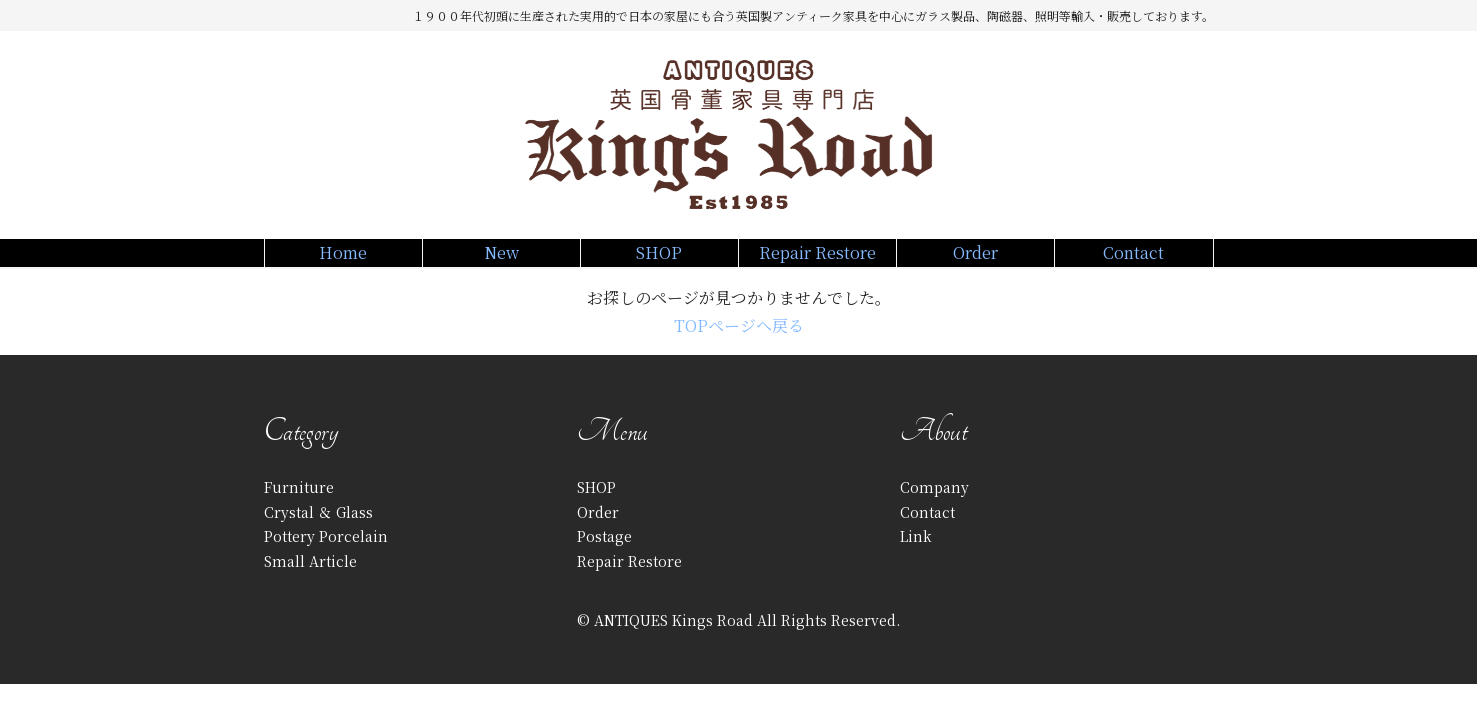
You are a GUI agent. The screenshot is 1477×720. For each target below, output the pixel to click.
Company (934, 509)
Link (916, 558)
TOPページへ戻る (739, 347)
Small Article (310, 582)
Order (976, 263)
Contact (1133, 263)
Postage (604, 558)
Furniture (299, 509)
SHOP (659, 263)
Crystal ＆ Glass (318, 533)
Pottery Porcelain (326, 558)
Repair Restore (817, 263)
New (501, 263)
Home (343, 263)
